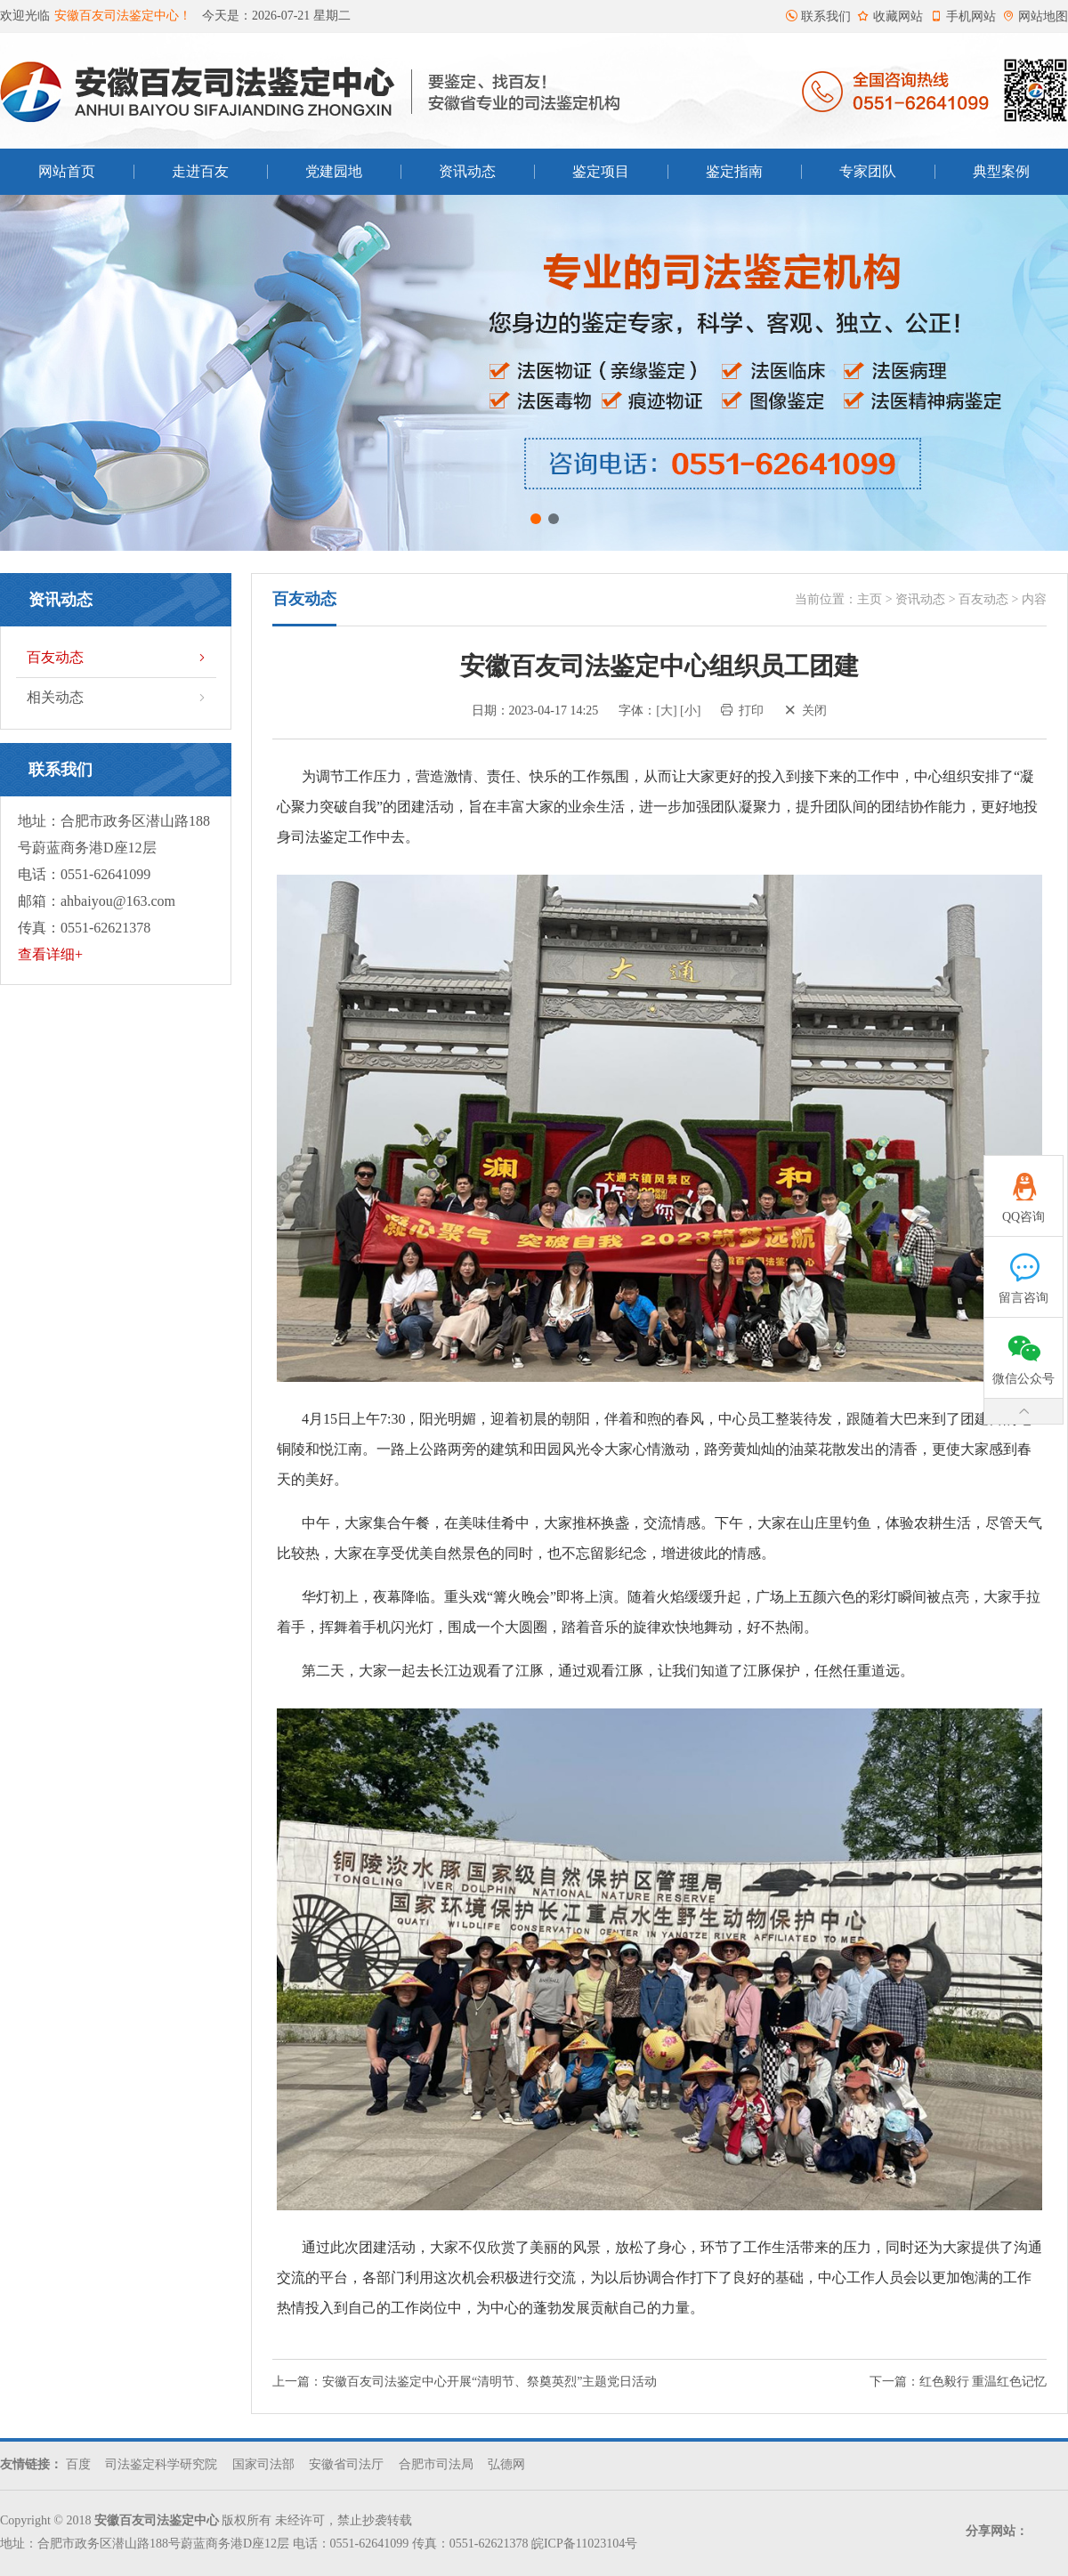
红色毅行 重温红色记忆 (983, 2381)
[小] (690, 710)
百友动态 (118, 657)
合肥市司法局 (436, 2464)
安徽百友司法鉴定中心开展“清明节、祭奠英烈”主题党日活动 (489, 2381)
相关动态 (118, 697)
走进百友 (200, 171)
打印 (742, 710)
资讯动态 (467, 171)
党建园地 (333, 171)
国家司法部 (263, 2464)
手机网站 (963, 16)
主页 (869, 599)
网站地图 (1035, 16)
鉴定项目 (600, 171)
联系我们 (818, 16)
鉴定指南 (734, 171)
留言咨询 (1024, 1270)
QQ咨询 (1024, 1189)
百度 (78, 2464)
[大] (666, 710)
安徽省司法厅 (346, 2464)
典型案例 (1001, 171)
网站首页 (66, 171)
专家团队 (867, 171)
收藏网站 (890, 16)
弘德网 (506, 2464)
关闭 (805, 710)
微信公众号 (1024, 1351)
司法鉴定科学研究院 (161, 2464)
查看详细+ (50, 954)
